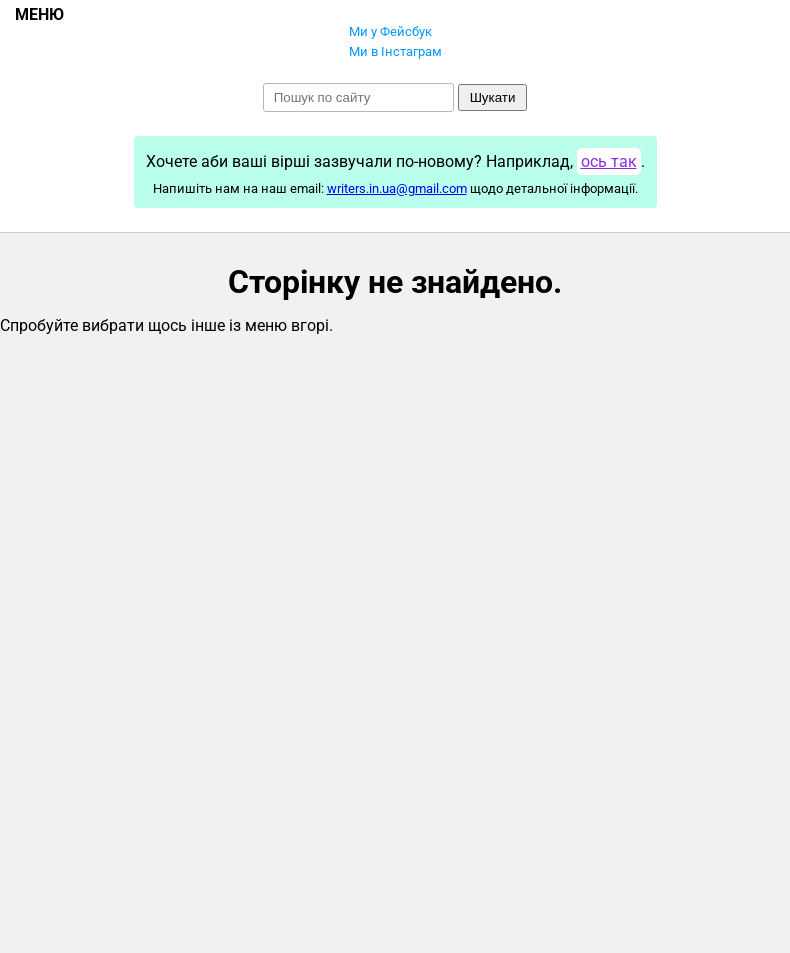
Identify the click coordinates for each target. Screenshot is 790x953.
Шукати (493, 97)
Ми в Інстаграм (395, 51)
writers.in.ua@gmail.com (397, 188)
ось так (609, 161)
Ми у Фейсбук (390, 31)
